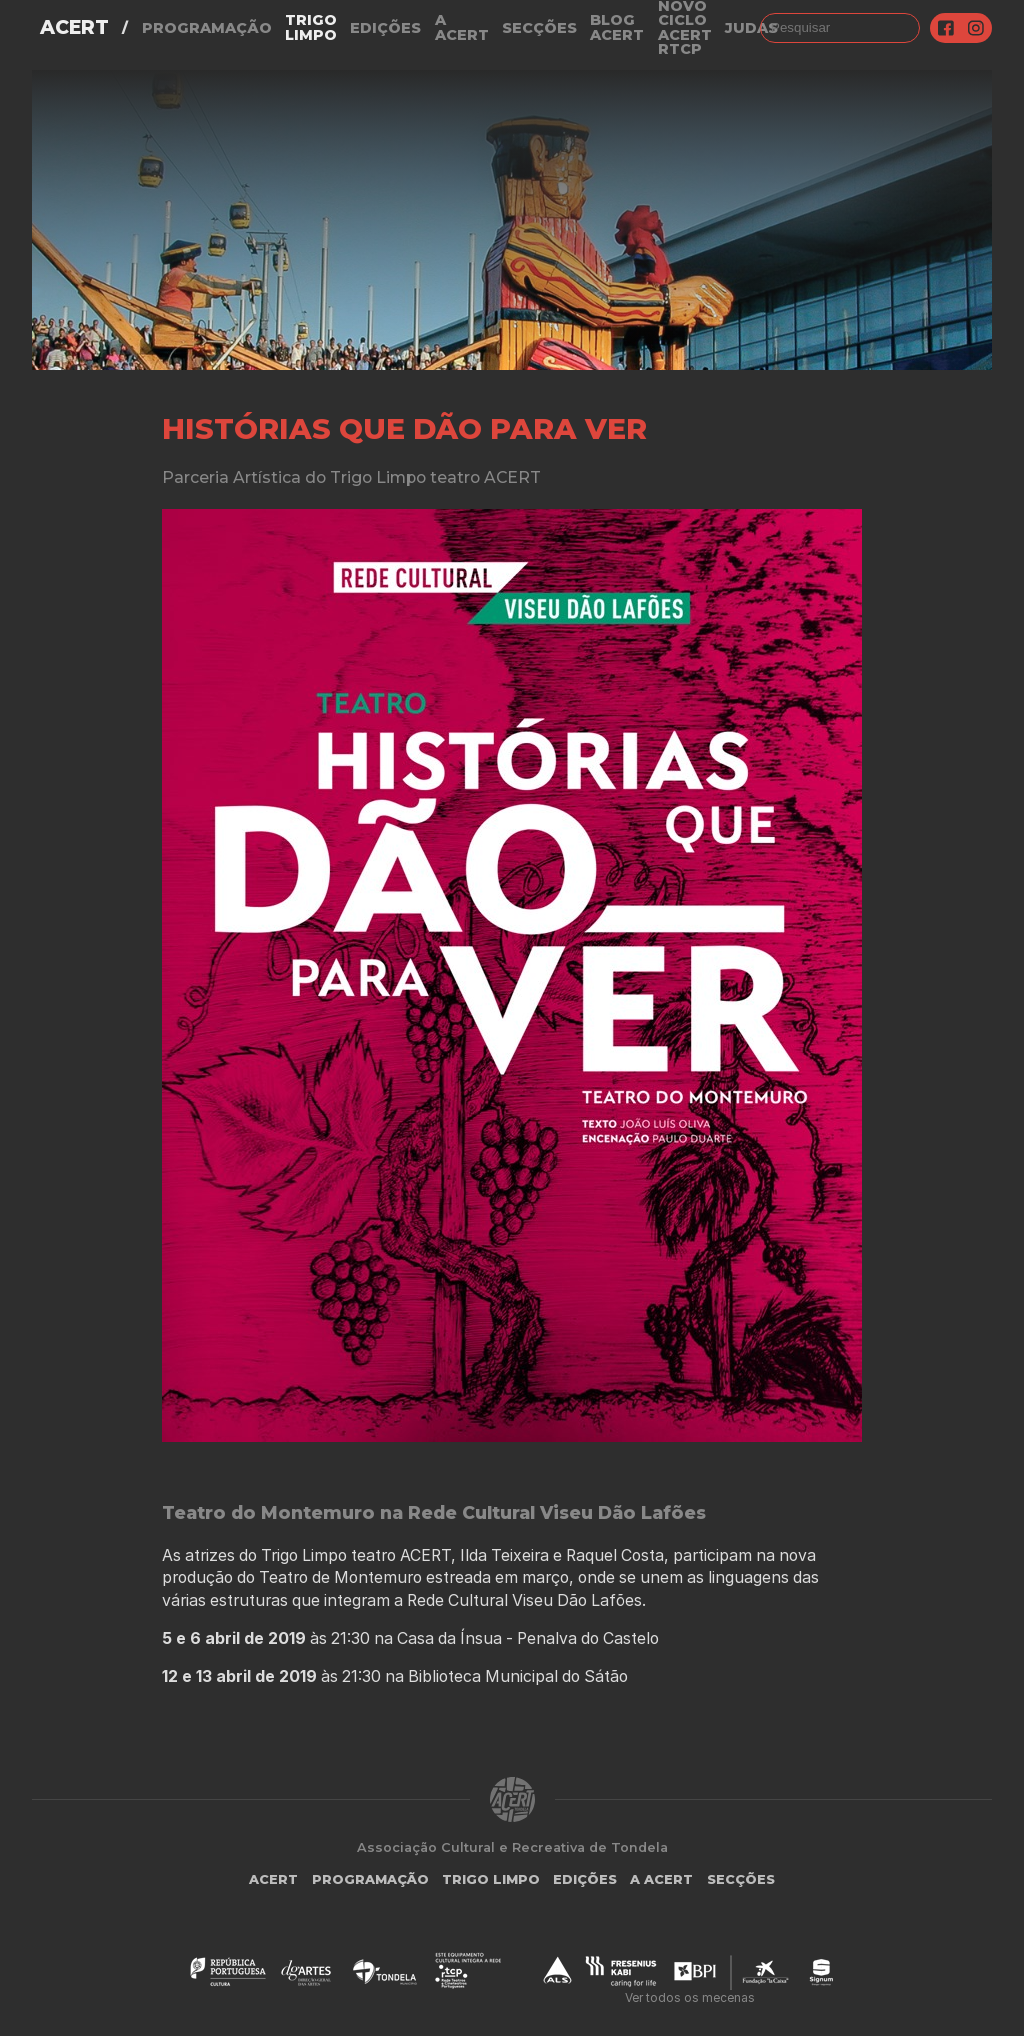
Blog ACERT (617, 27)
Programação (207, 28)
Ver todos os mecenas (690, 1997)
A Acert (462, 27)
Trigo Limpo (311, 27)
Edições (385, 28)
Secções (539, 28)
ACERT (74, 27)
